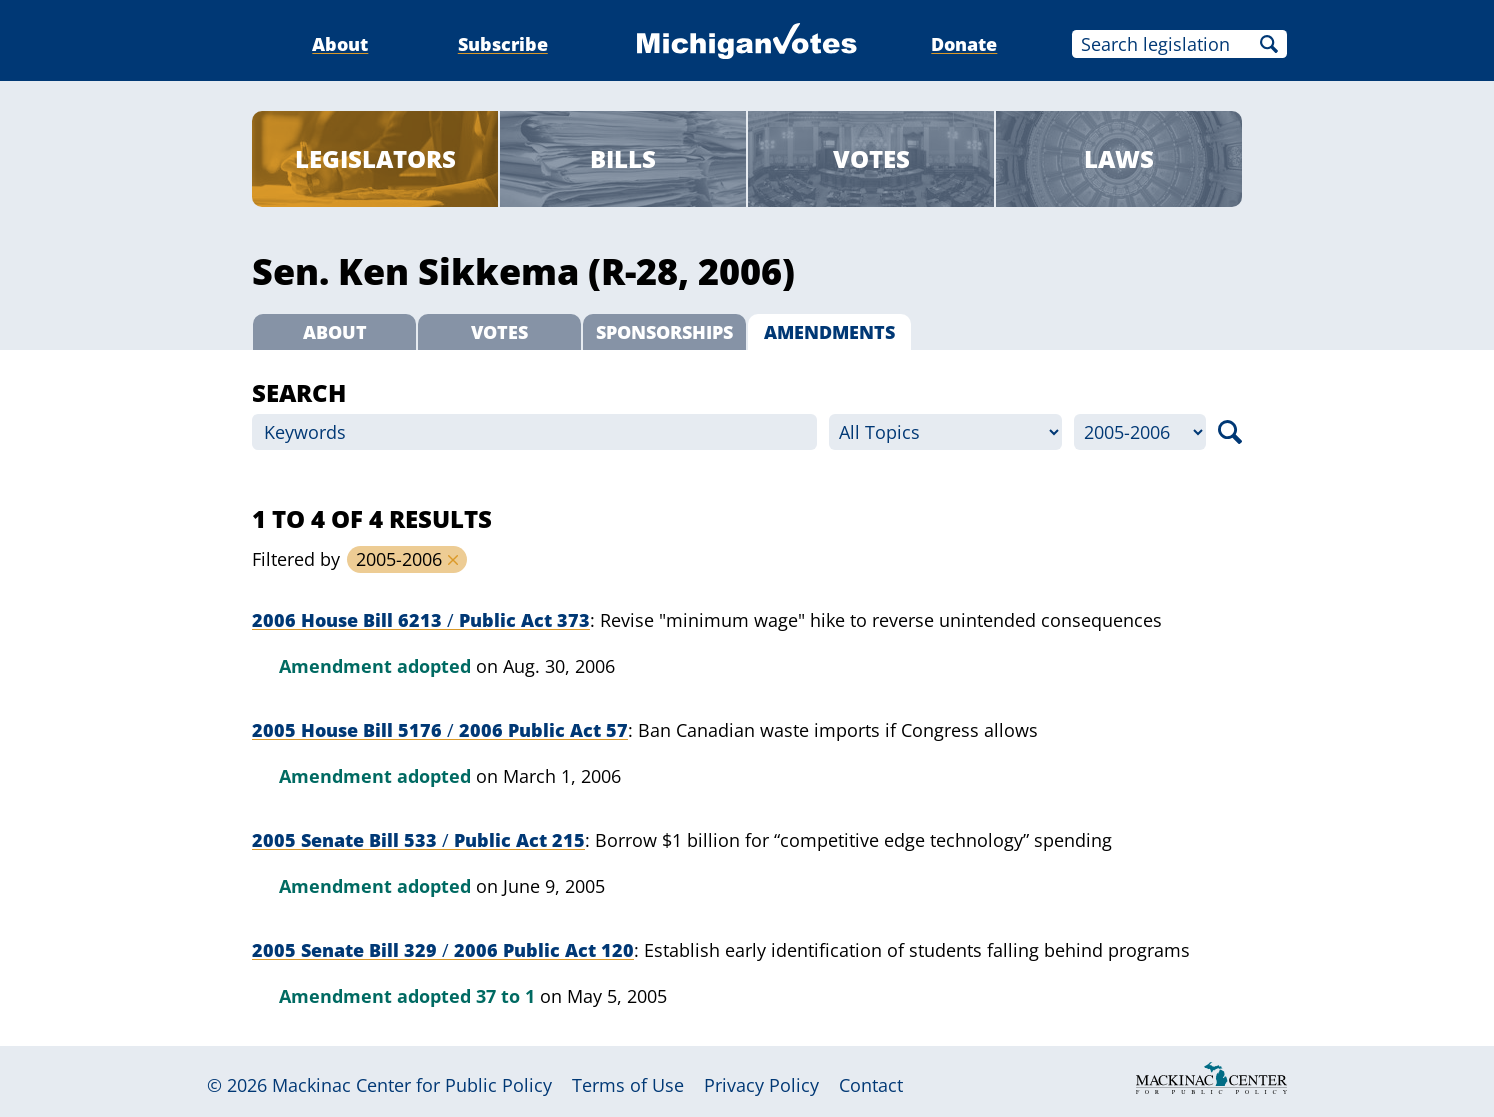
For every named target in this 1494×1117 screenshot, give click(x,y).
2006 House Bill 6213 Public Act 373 (421, 620)
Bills (623, 158)
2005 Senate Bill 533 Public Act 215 (418, 840)
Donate (964, 44)
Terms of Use (628, 1085)
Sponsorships (664, 332)
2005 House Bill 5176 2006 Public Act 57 (440, 730)
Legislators (375, 158)
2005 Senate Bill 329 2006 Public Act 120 (443, 950)
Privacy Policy (761, 1085)
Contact (871, 1085)
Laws (1119, 158)
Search (1269, 44)
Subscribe (503, 44)
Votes (871, 158)
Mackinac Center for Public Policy (412, 1085)
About (340, 44)
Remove (453, 560)
